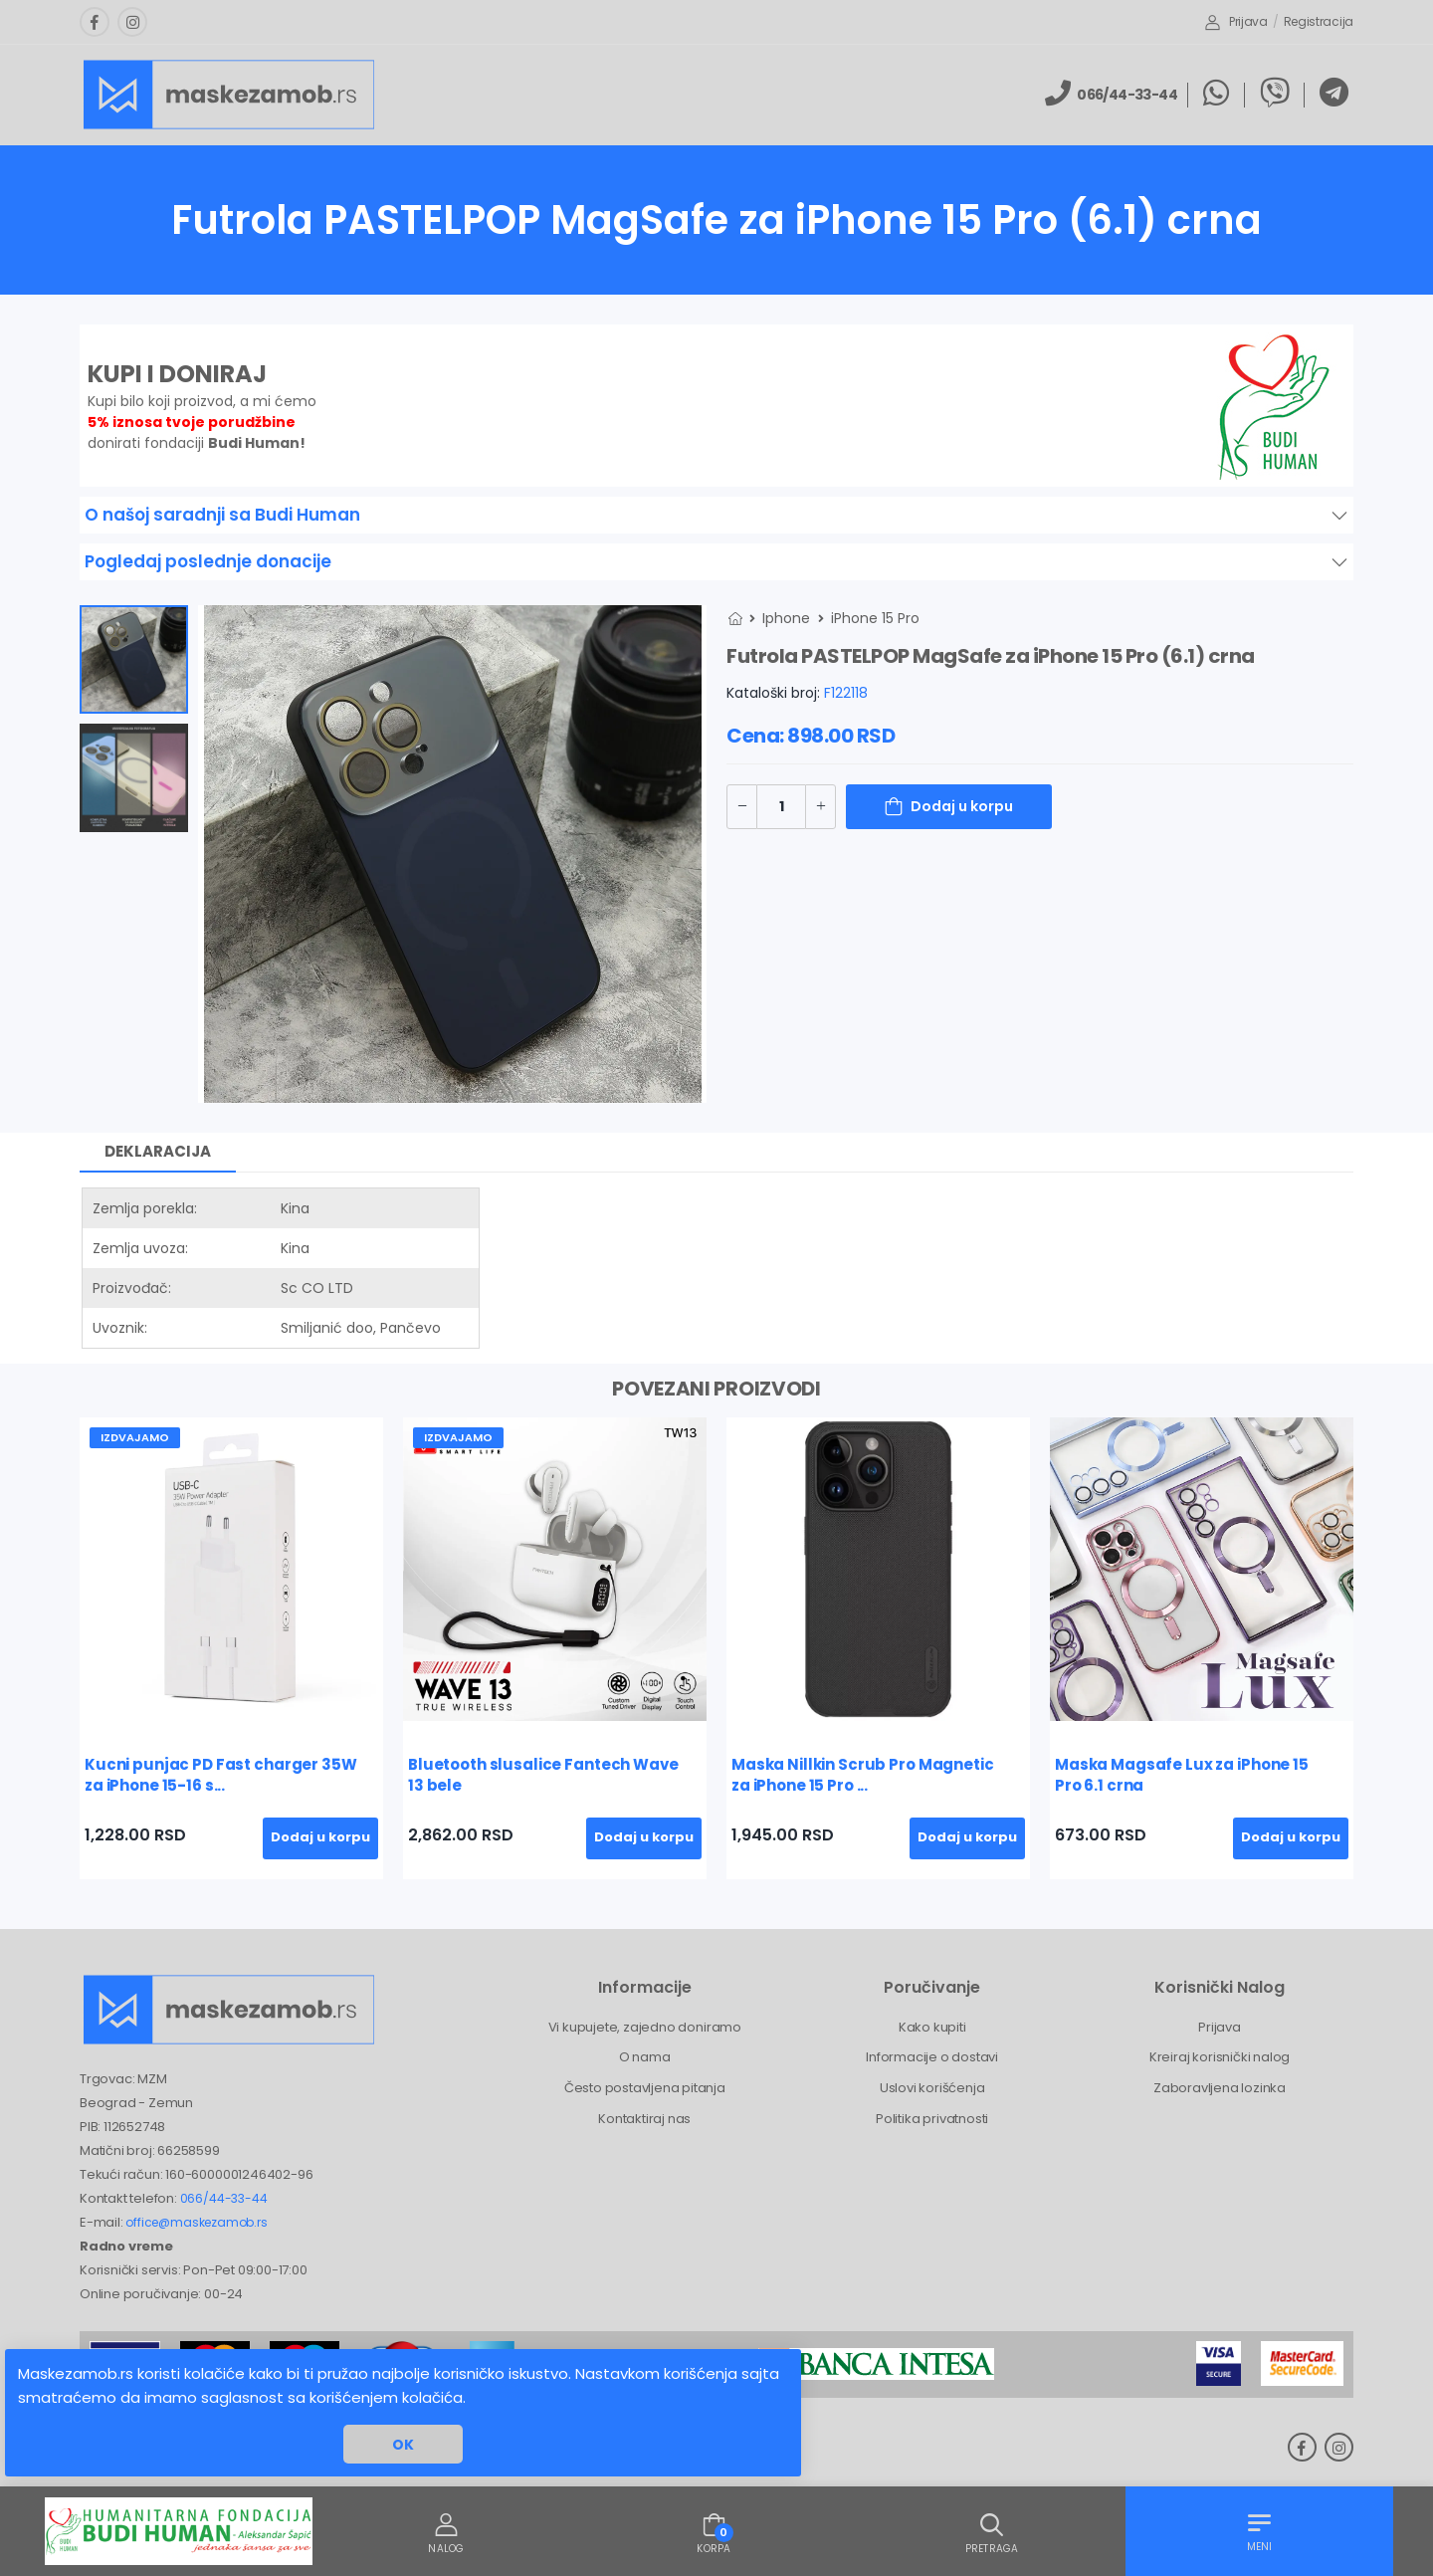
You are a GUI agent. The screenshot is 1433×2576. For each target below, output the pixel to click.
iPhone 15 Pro (875, 618)
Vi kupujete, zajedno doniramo (644, 2027)
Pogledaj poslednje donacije (208, 561)
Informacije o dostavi (932, 2056)
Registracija (1318, 21)
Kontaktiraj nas (644, 2118)
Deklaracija (157, 1151)
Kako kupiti (932, 2027)
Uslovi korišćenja (932, 2087)
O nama (645, 2056)
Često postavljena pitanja (644, 2087)
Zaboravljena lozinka (1219, 2087)
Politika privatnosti (932, 2118)
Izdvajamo (135, 1437)
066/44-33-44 (224, 2198)
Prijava (1236, 21)
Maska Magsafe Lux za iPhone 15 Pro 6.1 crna (1182, 1775)
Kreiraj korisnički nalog (1219, 2056)
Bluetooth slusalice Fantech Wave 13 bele (543, 1775)
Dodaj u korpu (962, 806)
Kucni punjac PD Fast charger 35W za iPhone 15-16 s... (221, 1775)
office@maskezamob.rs (196, 2222)
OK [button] (403, 2445)
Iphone (786, 618)
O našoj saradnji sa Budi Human (222, 515)
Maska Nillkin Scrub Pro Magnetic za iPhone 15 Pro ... (862, 1775)
